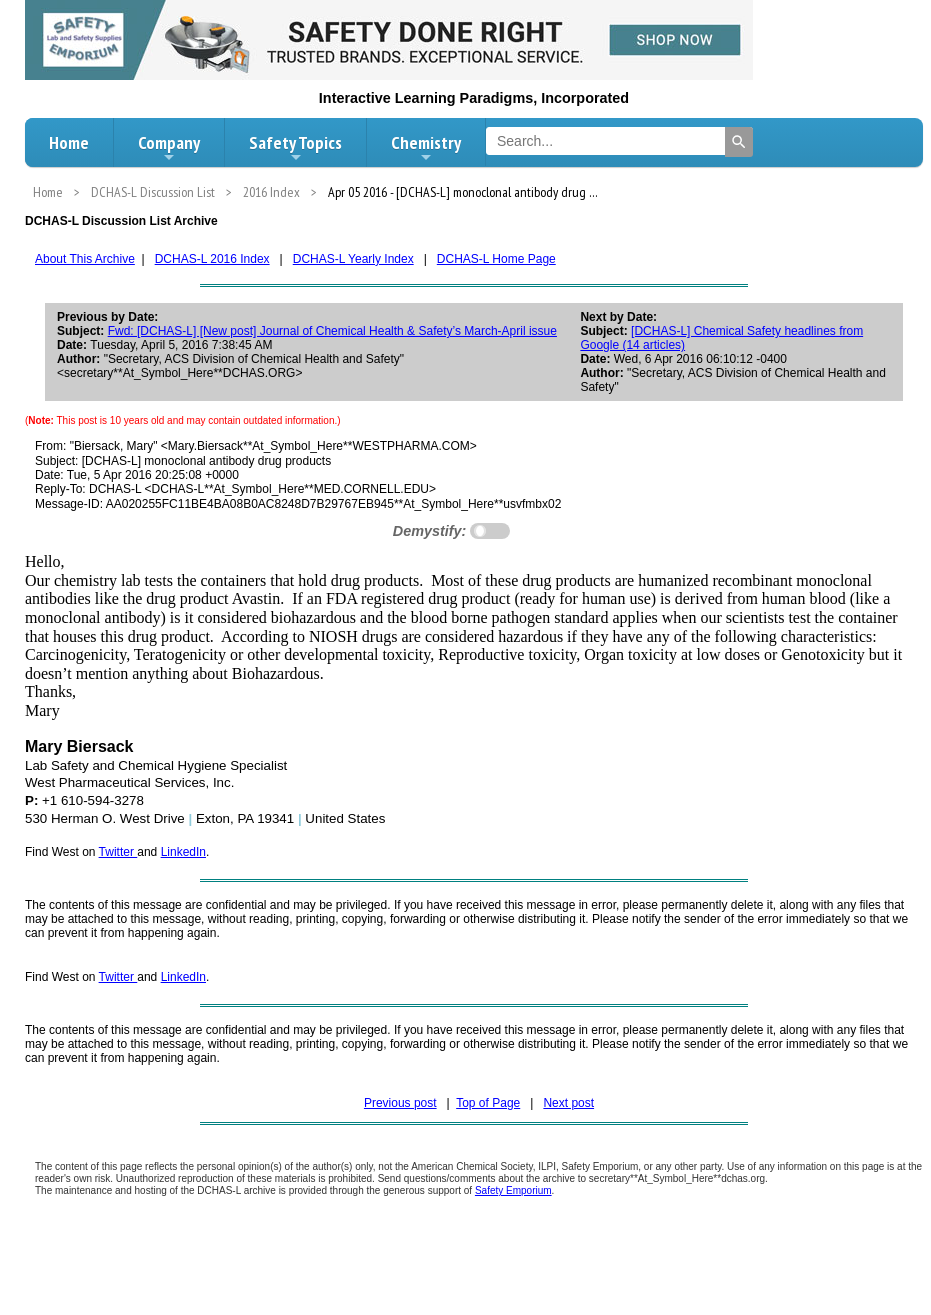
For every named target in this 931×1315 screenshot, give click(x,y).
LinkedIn (183, 852)
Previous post (400, 1103)
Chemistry (426, 148)
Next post (568, 1103)
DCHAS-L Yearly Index (353, 259)
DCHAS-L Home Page (496, 259)
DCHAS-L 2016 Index (212, 259)
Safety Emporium (513, 1190)
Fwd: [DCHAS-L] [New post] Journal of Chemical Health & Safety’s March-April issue (332, 331)
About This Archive (85, 259)
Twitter (118, 852)
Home (69, 142)
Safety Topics (295, 148)
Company (169, 148)
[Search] (739, 142)
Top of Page (488, 1103)
